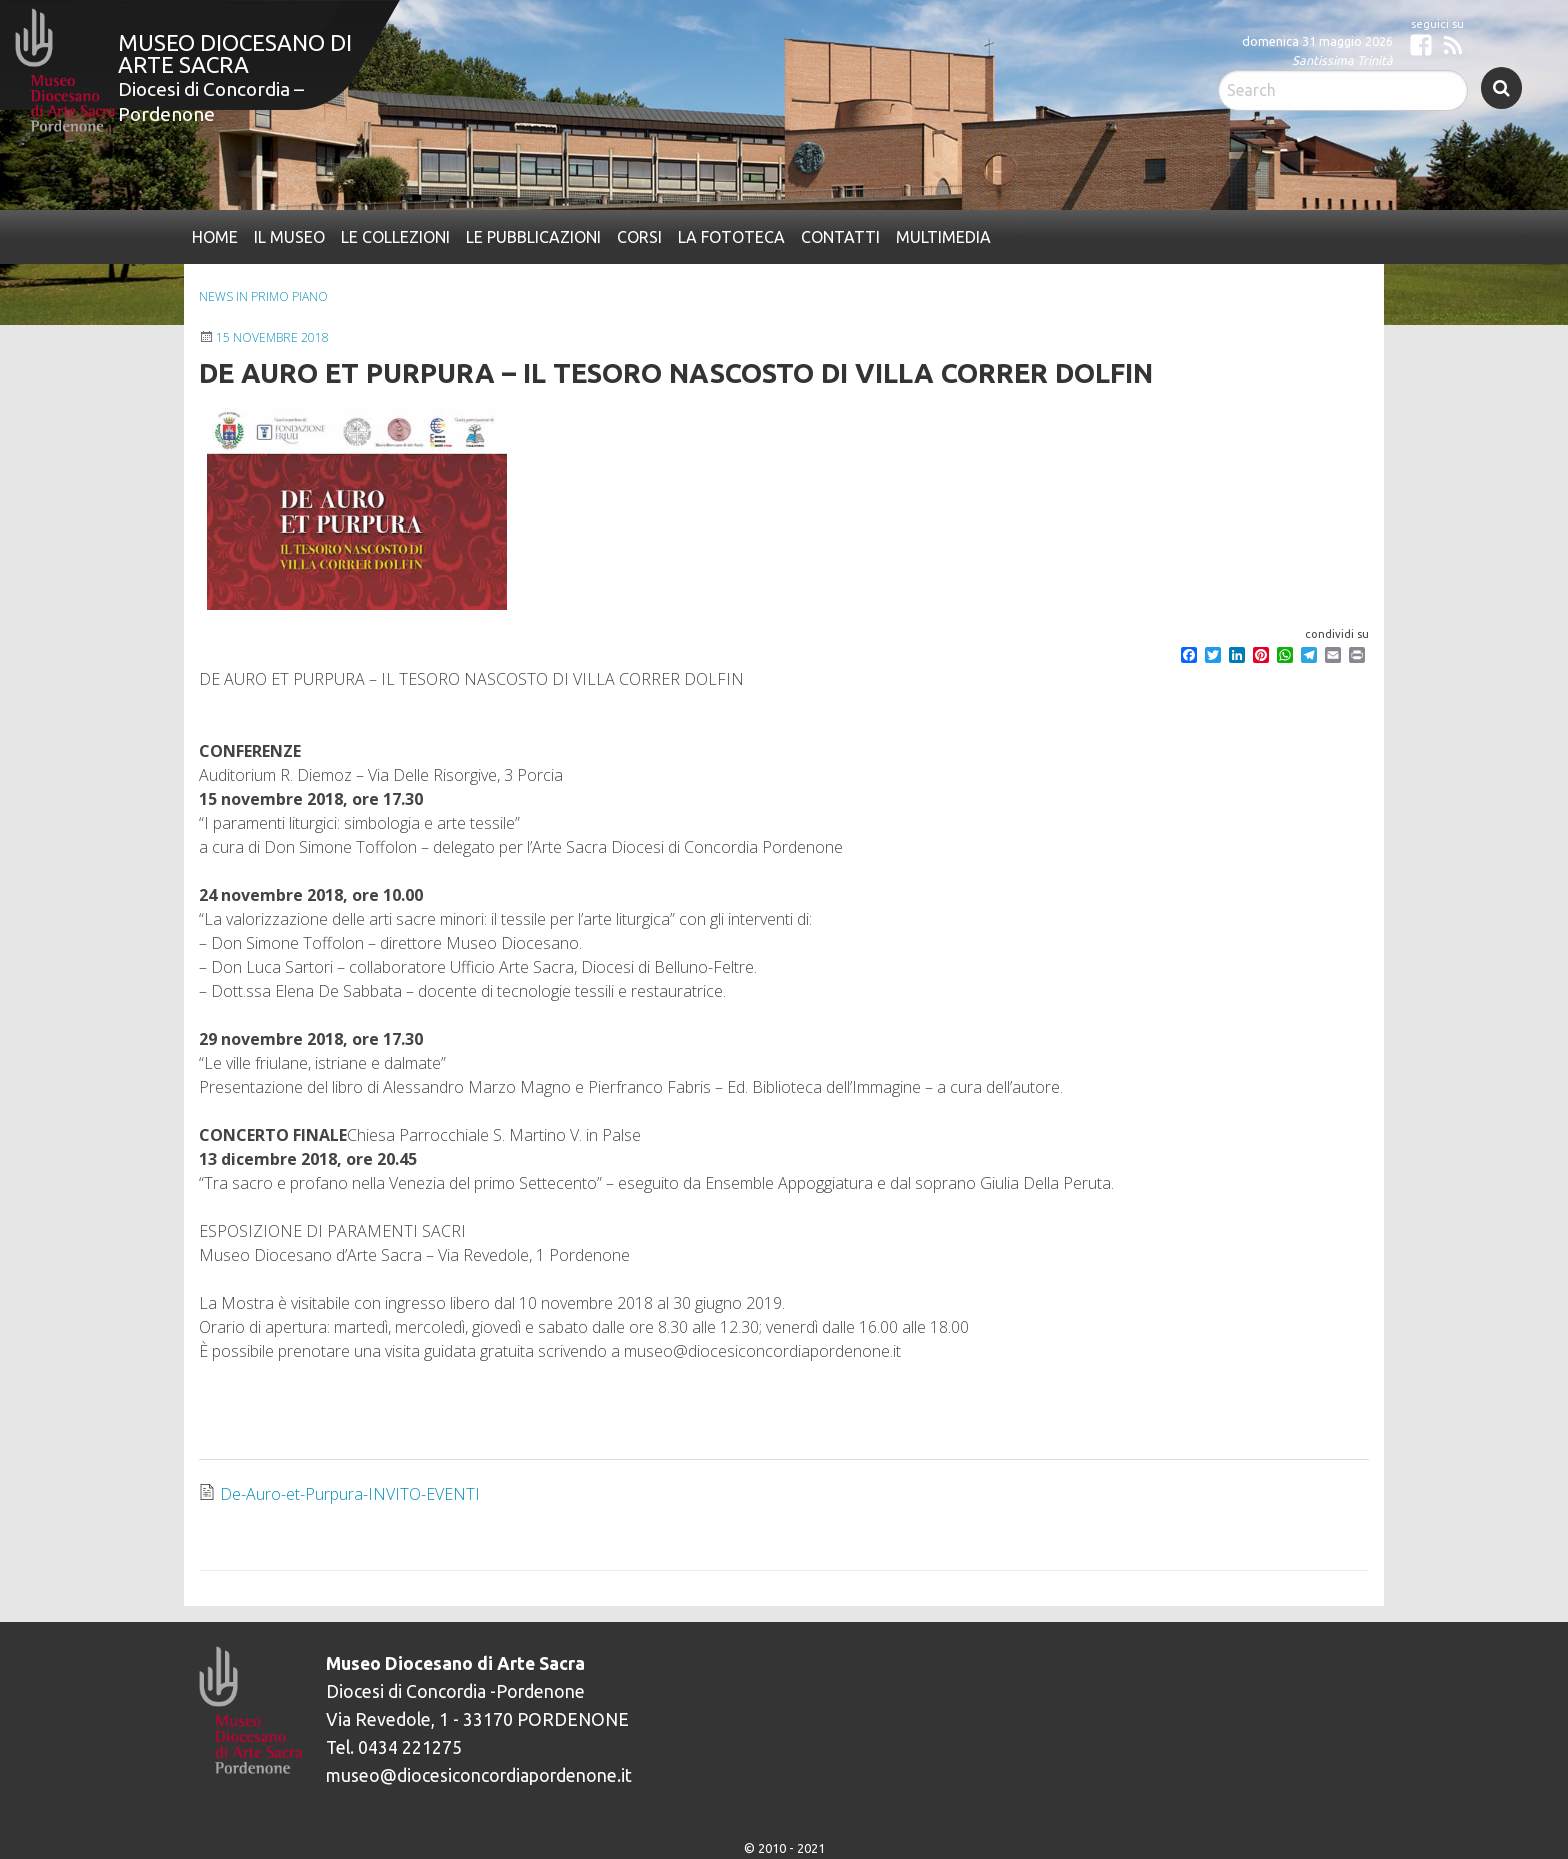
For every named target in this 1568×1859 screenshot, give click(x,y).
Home (215, 237)
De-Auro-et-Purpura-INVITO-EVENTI (350, 1494)
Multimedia (943, 237)
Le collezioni (395, 237)
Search (1501, 88)
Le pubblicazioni (533, 237)
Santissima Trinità (1342, 60)
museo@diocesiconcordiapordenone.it (479, 1775)
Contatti (840, 237)
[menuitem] (215, 237)
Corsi (639, 237)
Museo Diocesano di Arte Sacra (235, 53)
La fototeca (731, 237)
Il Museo (289, 237)
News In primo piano (263, 296)
